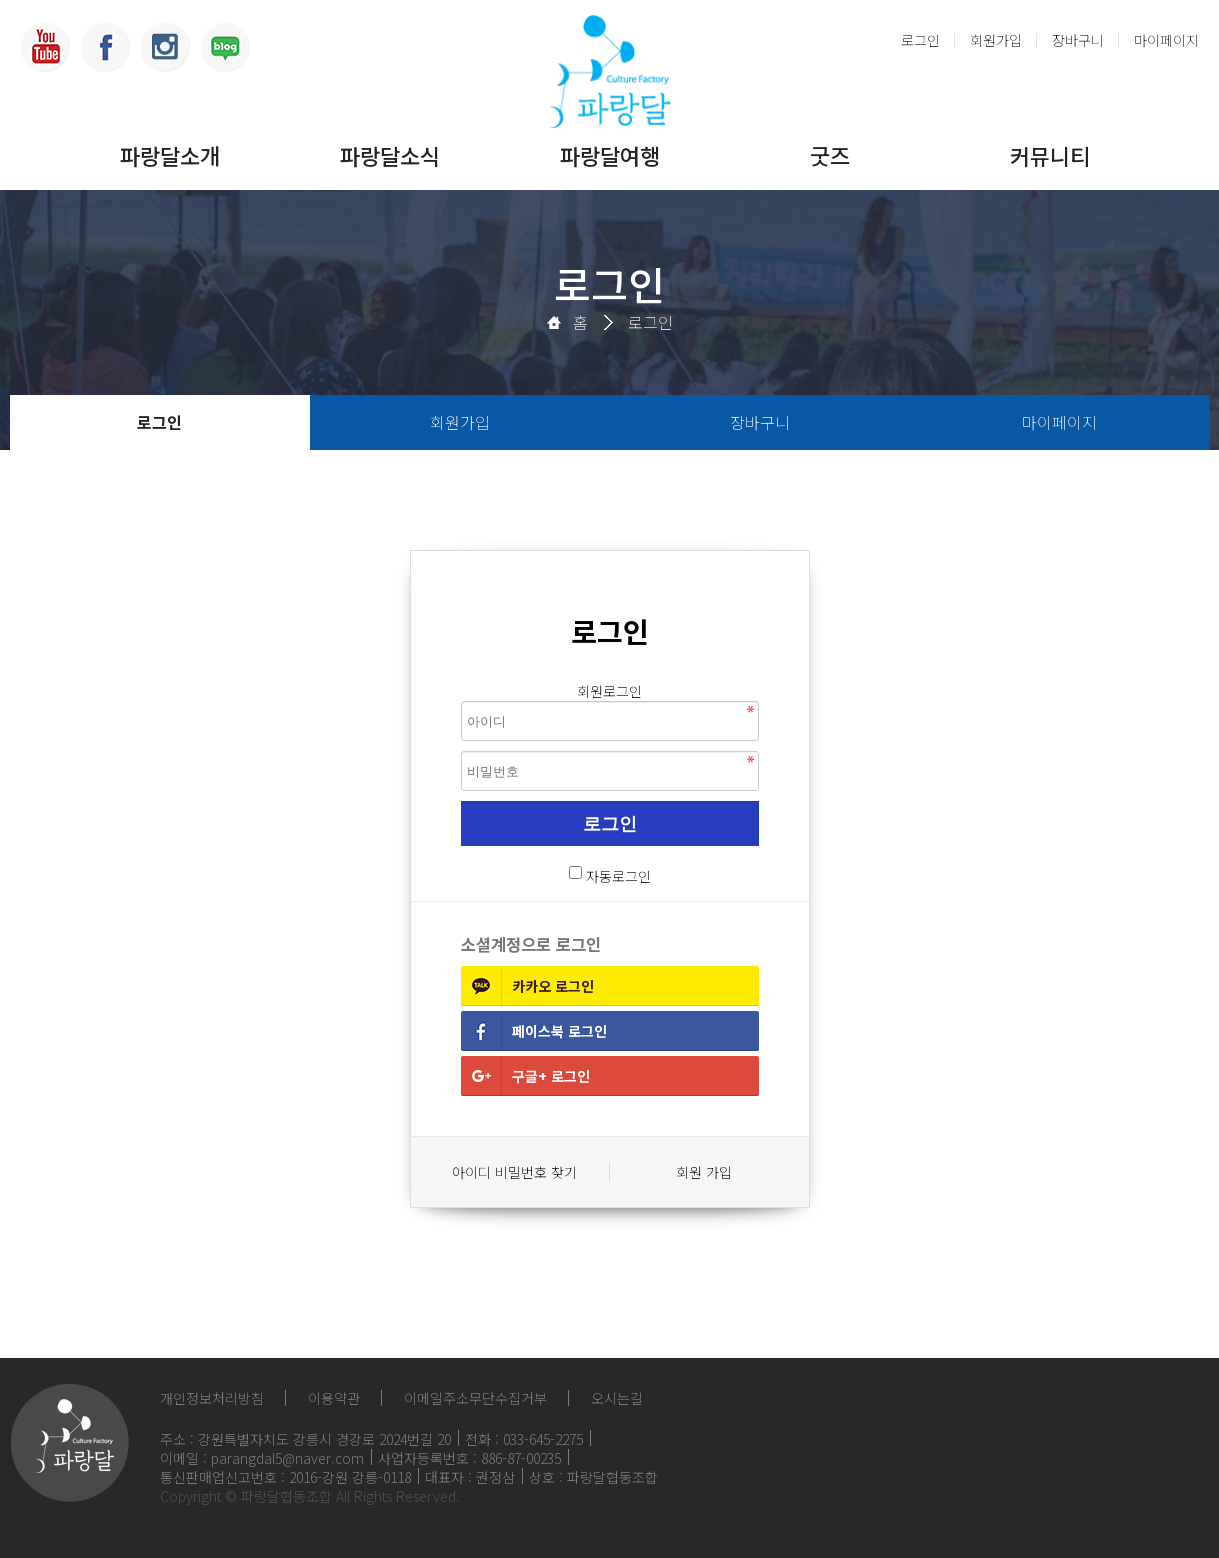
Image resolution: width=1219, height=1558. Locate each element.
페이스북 (105, 47)
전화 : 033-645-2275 (524, 1439)
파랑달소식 (390, 155)
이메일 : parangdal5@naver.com (262, 1458)
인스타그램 (165, 47)
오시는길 (617, 1398)
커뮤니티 (1050, 155)
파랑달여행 (610, 155)
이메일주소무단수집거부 (475, 1398)
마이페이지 (1166, 40)
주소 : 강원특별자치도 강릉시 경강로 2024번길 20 (305, 1439)
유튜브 (45, 47)
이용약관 (334, 1398)
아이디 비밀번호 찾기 (514, 1172)
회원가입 (996, 40)
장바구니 (1078, 40)
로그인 (920, 40)
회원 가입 (704, 1172)
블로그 (225, 47)
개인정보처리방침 (212, 1398)
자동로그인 (618, 876)
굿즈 (830, 155)
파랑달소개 (170, 155)
